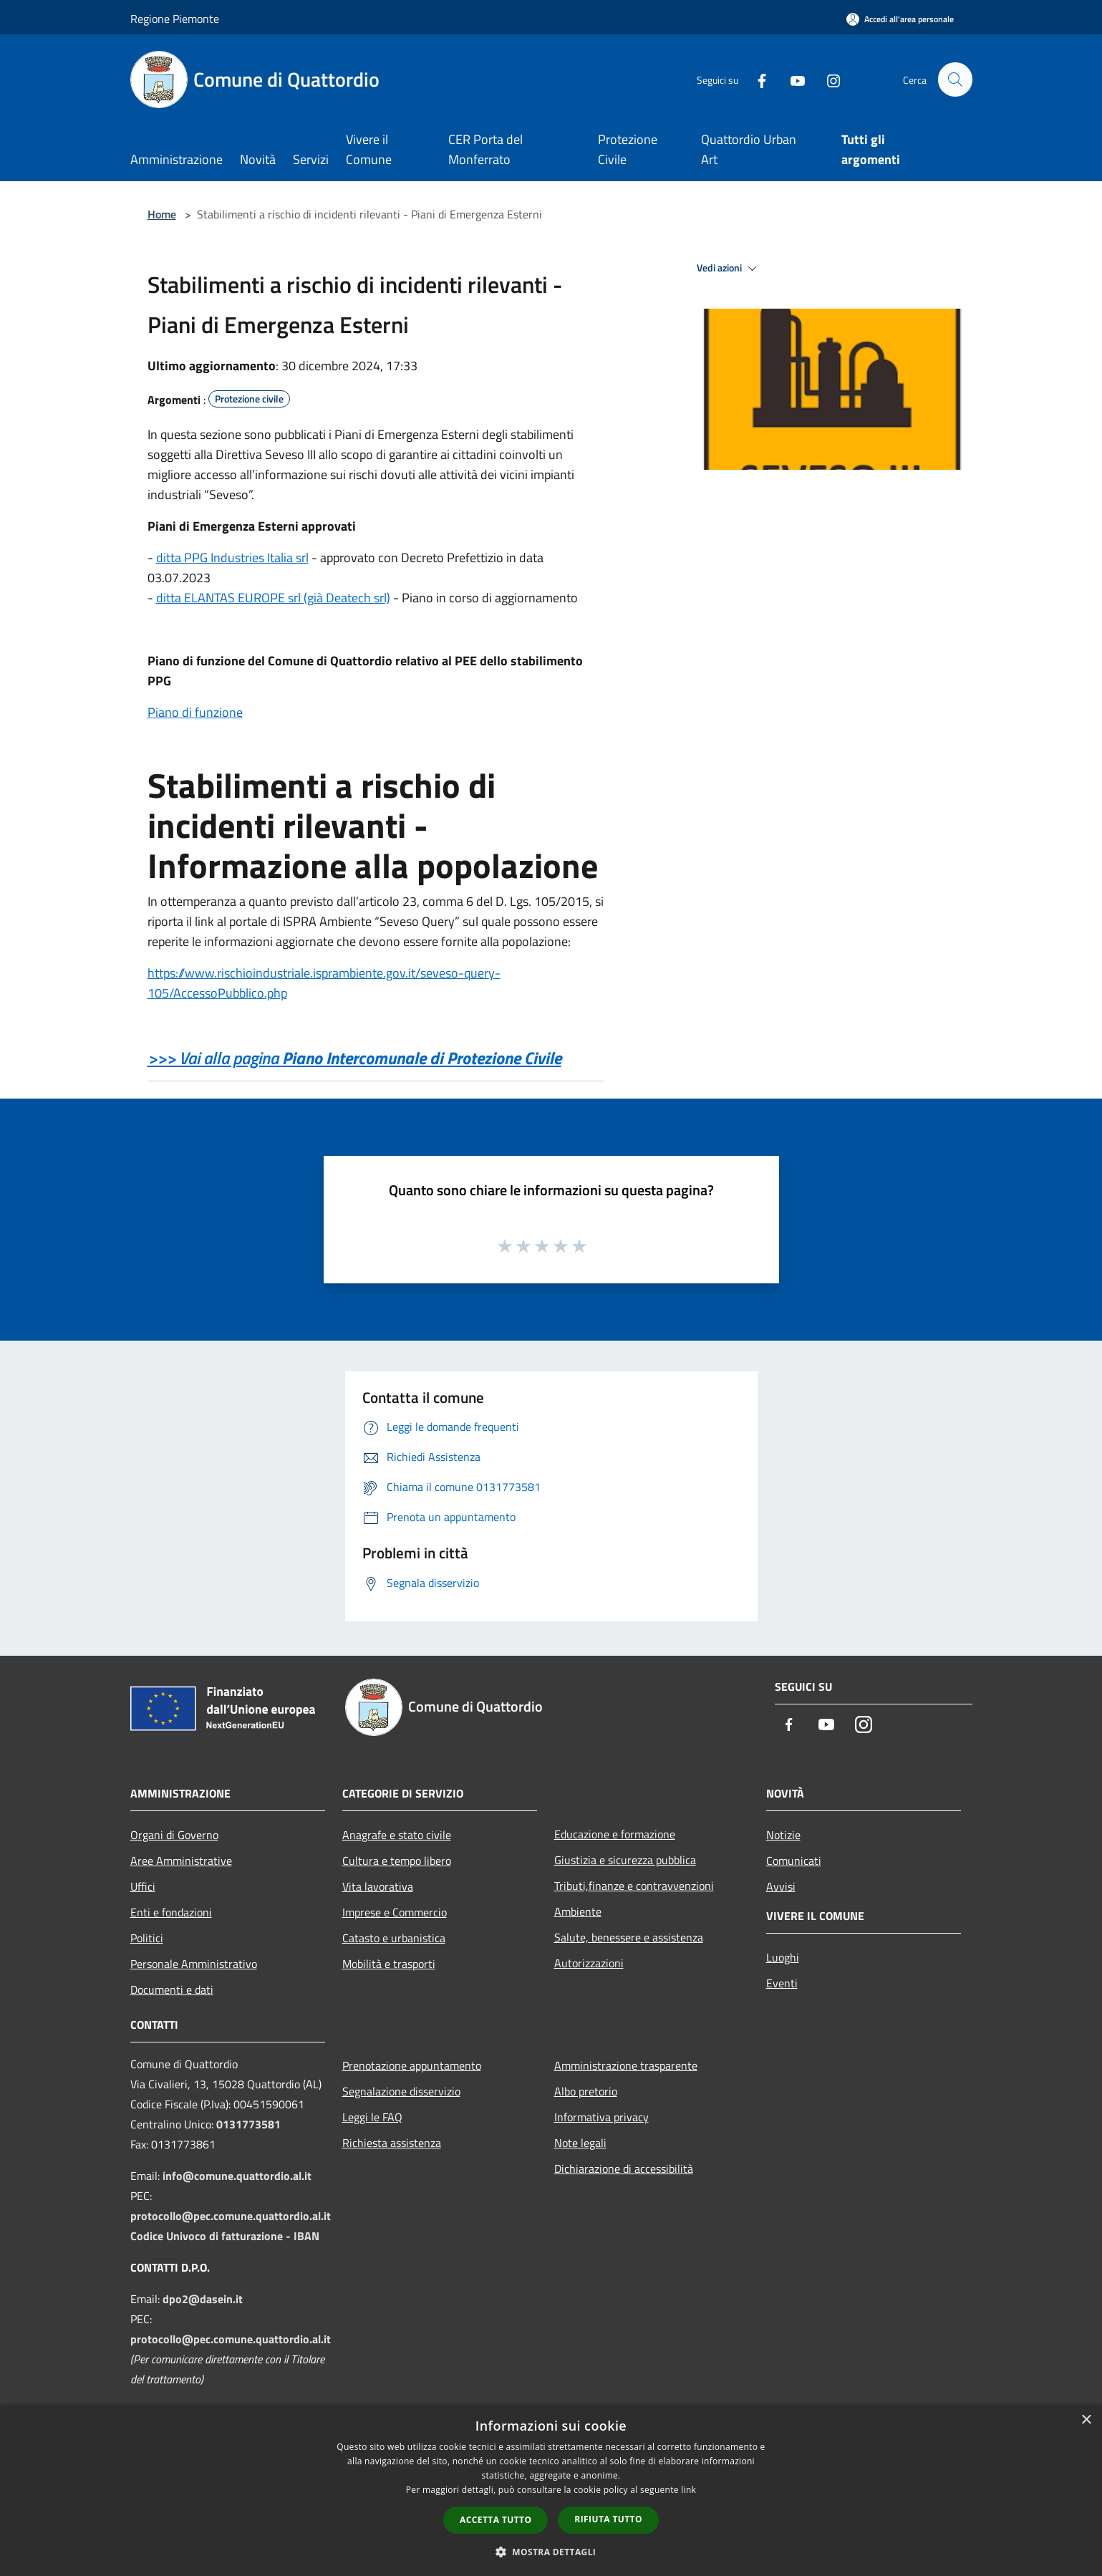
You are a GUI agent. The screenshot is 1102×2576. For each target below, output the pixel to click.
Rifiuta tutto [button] (608, 2519)
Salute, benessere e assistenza (628, 1937)
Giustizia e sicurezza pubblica (625, 1859)
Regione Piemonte (174, 18)
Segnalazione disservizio (401, 2091)
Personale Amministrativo (193, 1963)
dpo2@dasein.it (203, 2298)
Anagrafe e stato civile (396, 1834)
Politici (146, 1938)
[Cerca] (955, 79)
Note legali (580, 2142)
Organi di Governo (174, 1834)
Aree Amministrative (181, 1860)
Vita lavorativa (377, 1886)
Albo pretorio (585, 2091)
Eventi (782, 1983)
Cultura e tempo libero (396, 1860)
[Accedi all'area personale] (900, 19)
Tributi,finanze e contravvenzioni (634, 1885)
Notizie (783, 1834)
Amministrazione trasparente (625, 2065)
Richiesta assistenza (391, 2142)
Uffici (142, 1886)
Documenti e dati (171, 1989)
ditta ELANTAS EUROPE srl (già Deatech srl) (273, 597)
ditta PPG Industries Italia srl (232, 557)
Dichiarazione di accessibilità (623, 2168)
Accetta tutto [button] (495, 2520)
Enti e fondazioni (171, 1912)
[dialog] (551, 2490)
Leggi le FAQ (372, 2117)
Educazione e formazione (614, 1834)
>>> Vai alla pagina (354, 1058)
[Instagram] (827, 79)
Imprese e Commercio (394, 1912)
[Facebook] (756, 79)
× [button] (1086, 2420)
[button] (551, 2551)
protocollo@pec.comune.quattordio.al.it (230, 2215)
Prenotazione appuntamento (411, 2065)
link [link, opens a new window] (688, 2490)
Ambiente (577, 1911)
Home (162, 214)
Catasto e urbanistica (393, 1938)
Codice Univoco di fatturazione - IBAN (224, 2235)
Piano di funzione (195, 712)
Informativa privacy (601, 2117)
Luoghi (782, 1957)
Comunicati (793, 1860)
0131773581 (248, 2124)
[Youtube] (792, 79)
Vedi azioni (729, 268)
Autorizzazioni (589, 1963)
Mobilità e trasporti (388, 1963)
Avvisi (781, 1886)
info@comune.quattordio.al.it (237, 2175)
